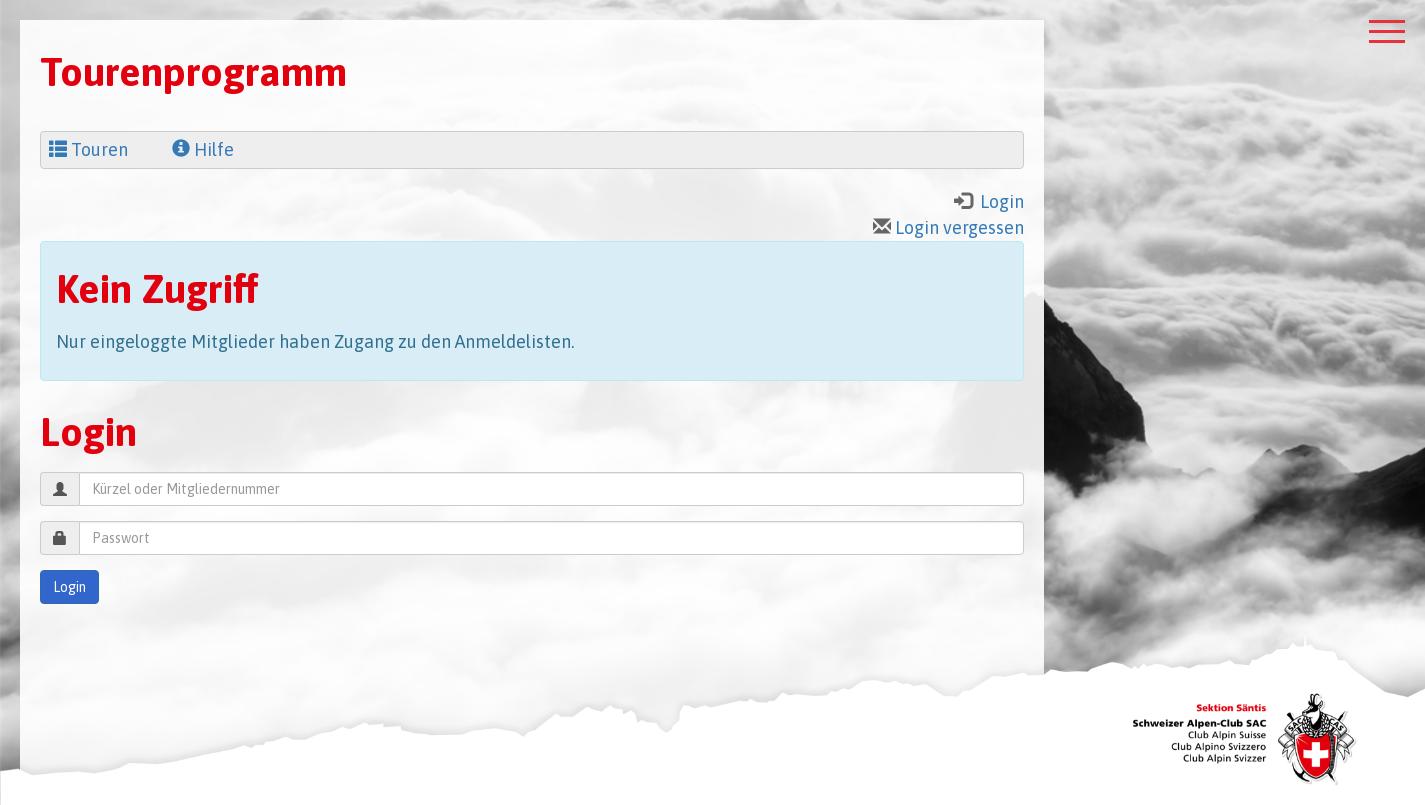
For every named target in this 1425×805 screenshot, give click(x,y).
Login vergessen (948, 227)
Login (69, 587)
